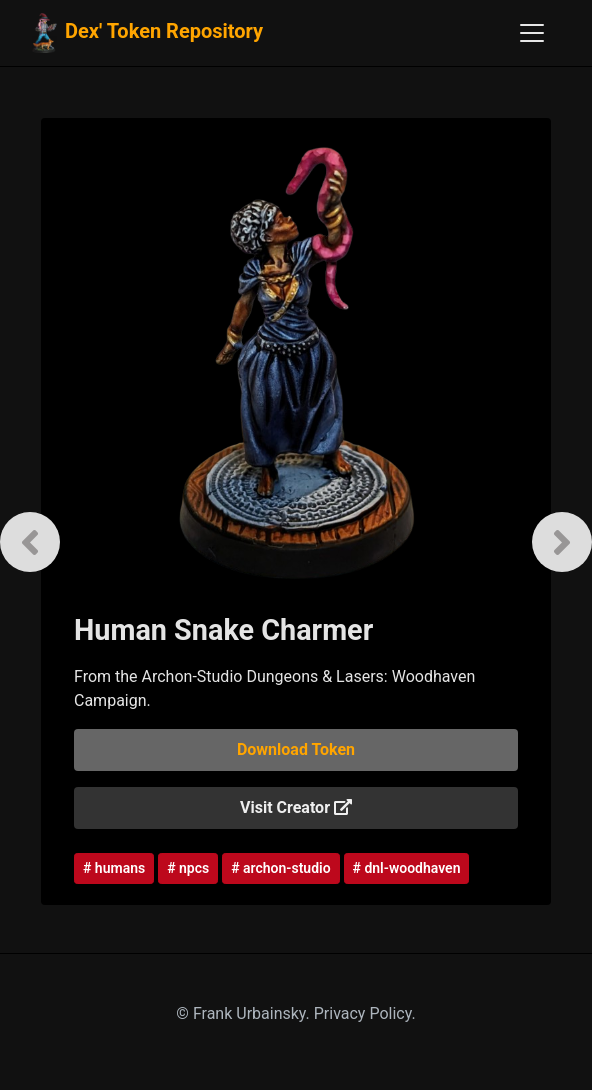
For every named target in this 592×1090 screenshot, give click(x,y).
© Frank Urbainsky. (244, 1013)
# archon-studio (280, 868)
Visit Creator (296, 807)
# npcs (188, 868)
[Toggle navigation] (532, 33)
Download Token (296, 749)
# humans (114, 868)
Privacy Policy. (365, 1013)
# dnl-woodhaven (407, 868)
